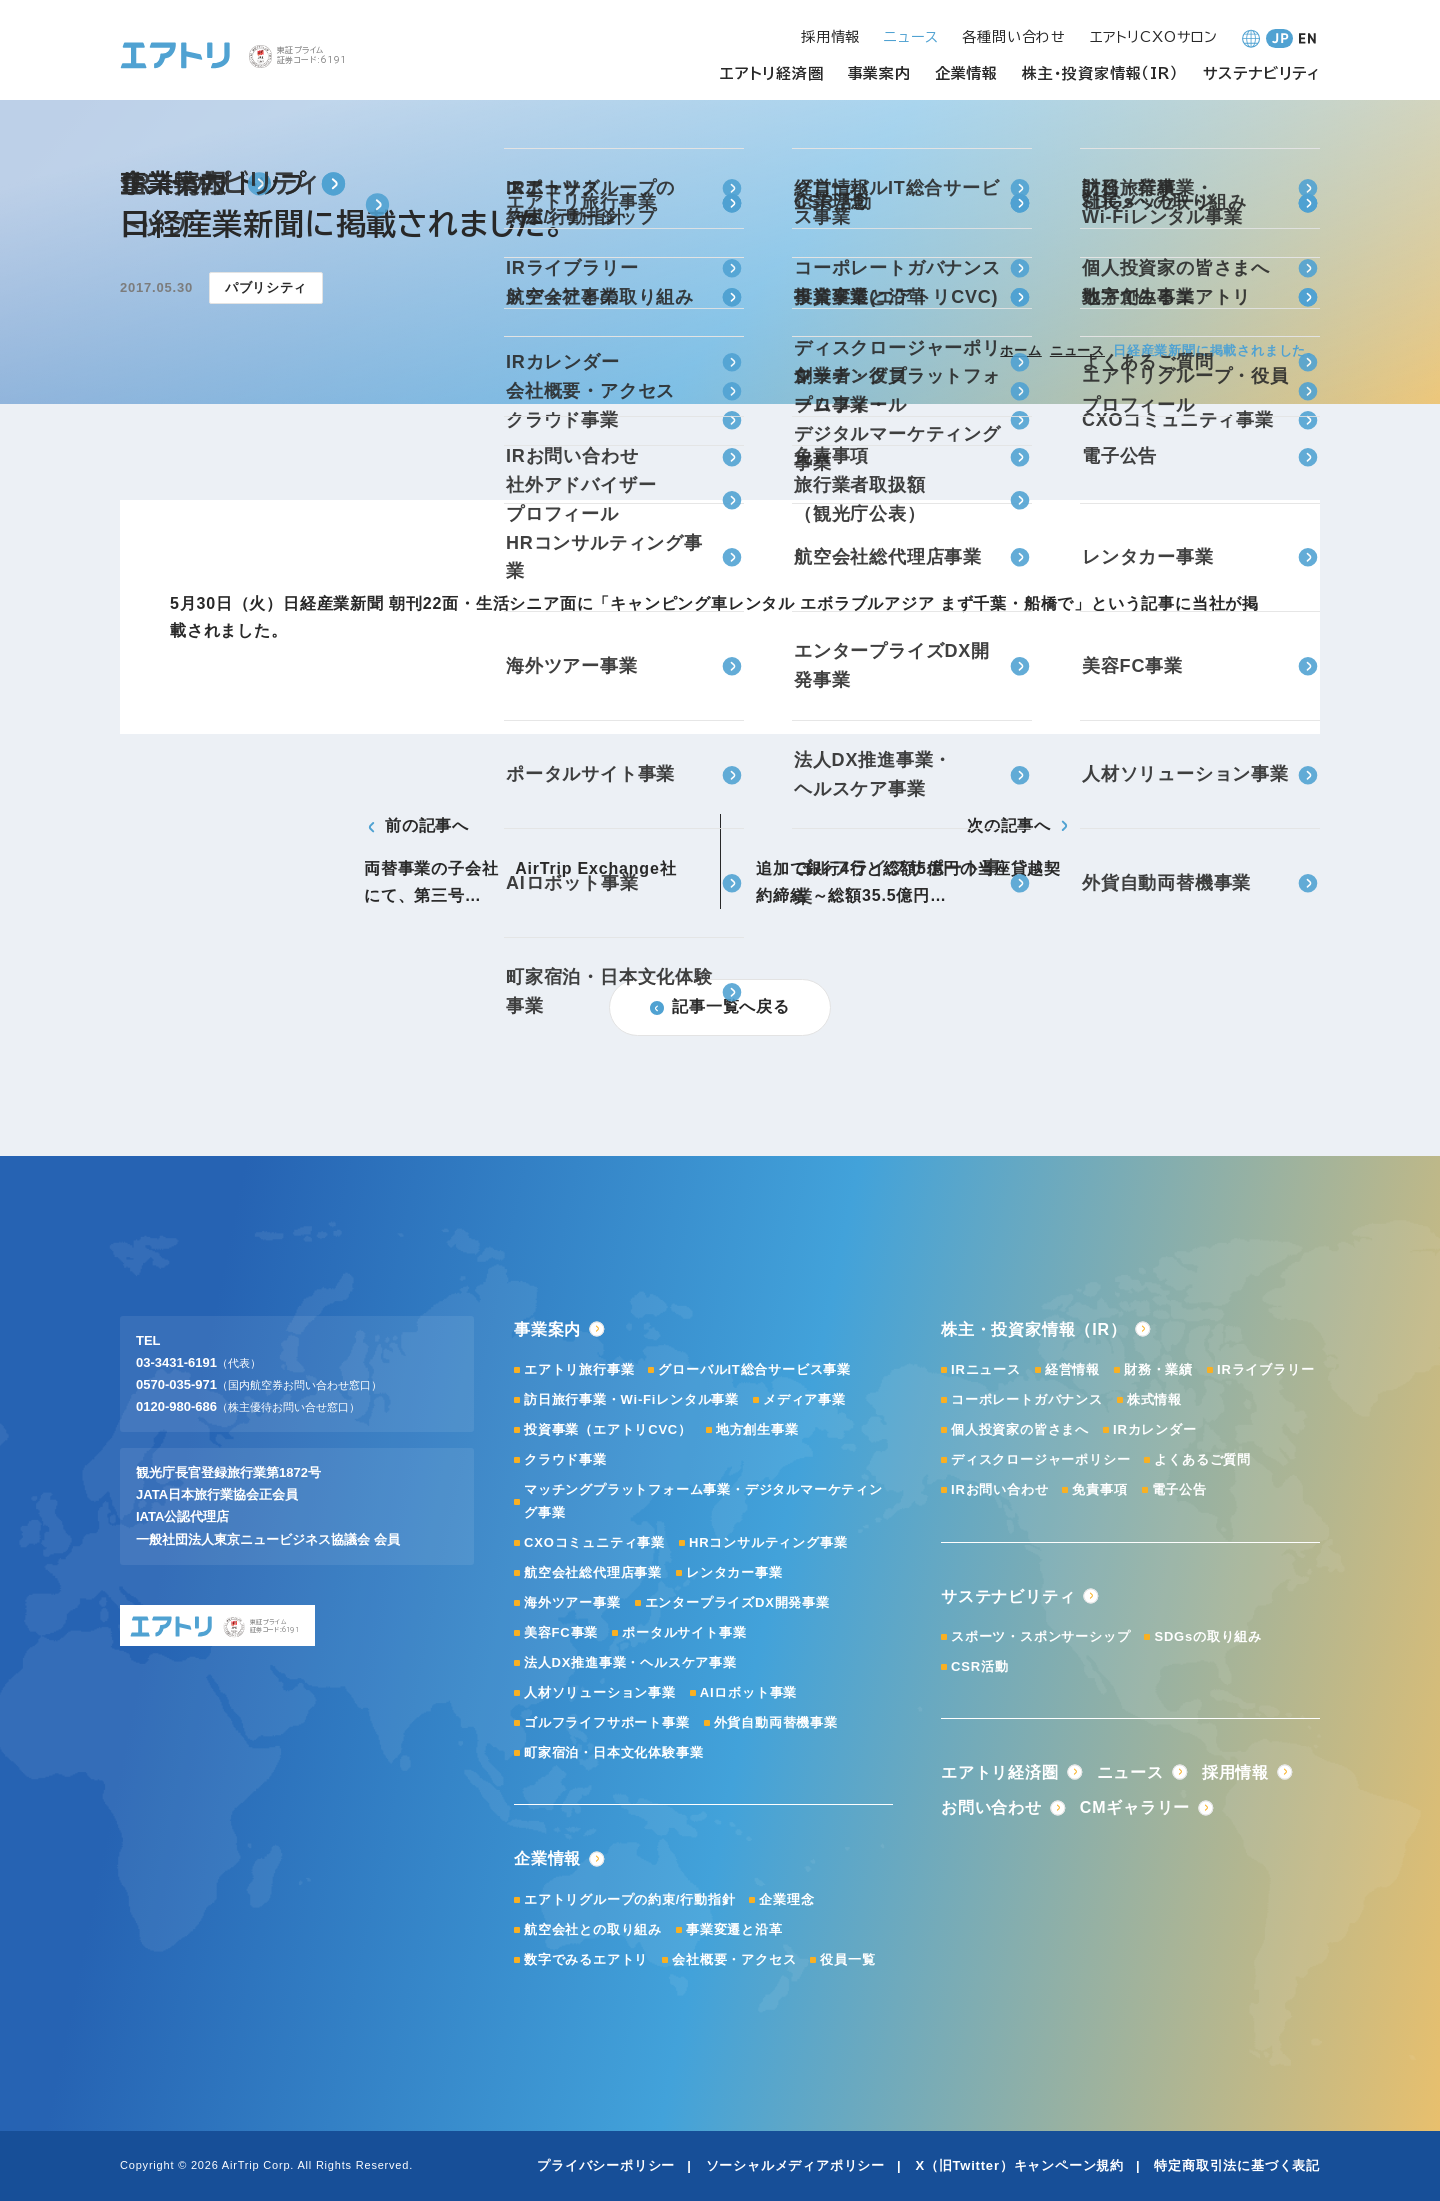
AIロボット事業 (748, 1692)
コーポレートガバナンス (1027, 1399)
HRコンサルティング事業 (768, 1542)
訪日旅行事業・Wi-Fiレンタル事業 (631, 1399)
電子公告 (1179, 1489)
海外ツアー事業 (572, 1602)
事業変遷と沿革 (734, 1929)
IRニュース (986, 1369)
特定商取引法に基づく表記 (1237, 2165)
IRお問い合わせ (999, 1489)
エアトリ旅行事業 (579, 1369)
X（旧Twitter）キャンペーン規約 (1019, 2165)
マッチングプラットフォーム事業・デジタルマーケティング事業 (703, 1500)
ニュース (1077, 350)
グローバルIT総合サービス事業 (754, 1369)
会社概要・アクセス (734, 1959)
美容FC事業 (561, 1632)
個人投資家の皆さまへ (1020, 1429)
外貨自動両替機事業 (776, 1722)
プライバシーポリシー (606, 2165)
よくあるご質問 (1202, 1459)
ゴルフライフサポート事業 (607, 1722)
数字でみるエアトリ (586, 1959)
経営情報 (1072, 1369)
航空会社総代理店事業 (593, 1572)
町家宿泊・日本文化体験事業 (613, 1752)
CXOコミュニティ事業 (594, 1542)
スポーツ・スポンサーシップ (1040, 1636)
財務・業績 (1158, 1369)
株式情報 (1154, 1399)
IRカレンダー (1155, 1429)
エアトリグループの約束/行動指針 (629, 1899)
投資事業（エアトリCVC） (608, 1429)
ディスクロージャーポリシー (1040, 1459)
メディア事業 (804, 1399)
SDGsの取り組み (1208, 1636)
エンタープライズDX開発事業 (737, 1602)
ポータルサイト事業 (684, 1632)
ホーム (1020, 350)
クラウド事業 (565, 1459)
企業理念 (786, 1899)
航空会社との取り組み (593, 1929)
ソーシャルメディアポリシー (795, 2165)
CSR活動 (979, 1666)
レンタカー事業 (734, 1572)
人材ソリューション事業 (600, 1692)
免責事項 (1099, 1489)
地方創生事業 (757, 1429)
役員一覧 (847, 1959)
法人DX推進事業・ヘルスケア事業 (630, 1662)
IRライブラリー (1265, 1369)
